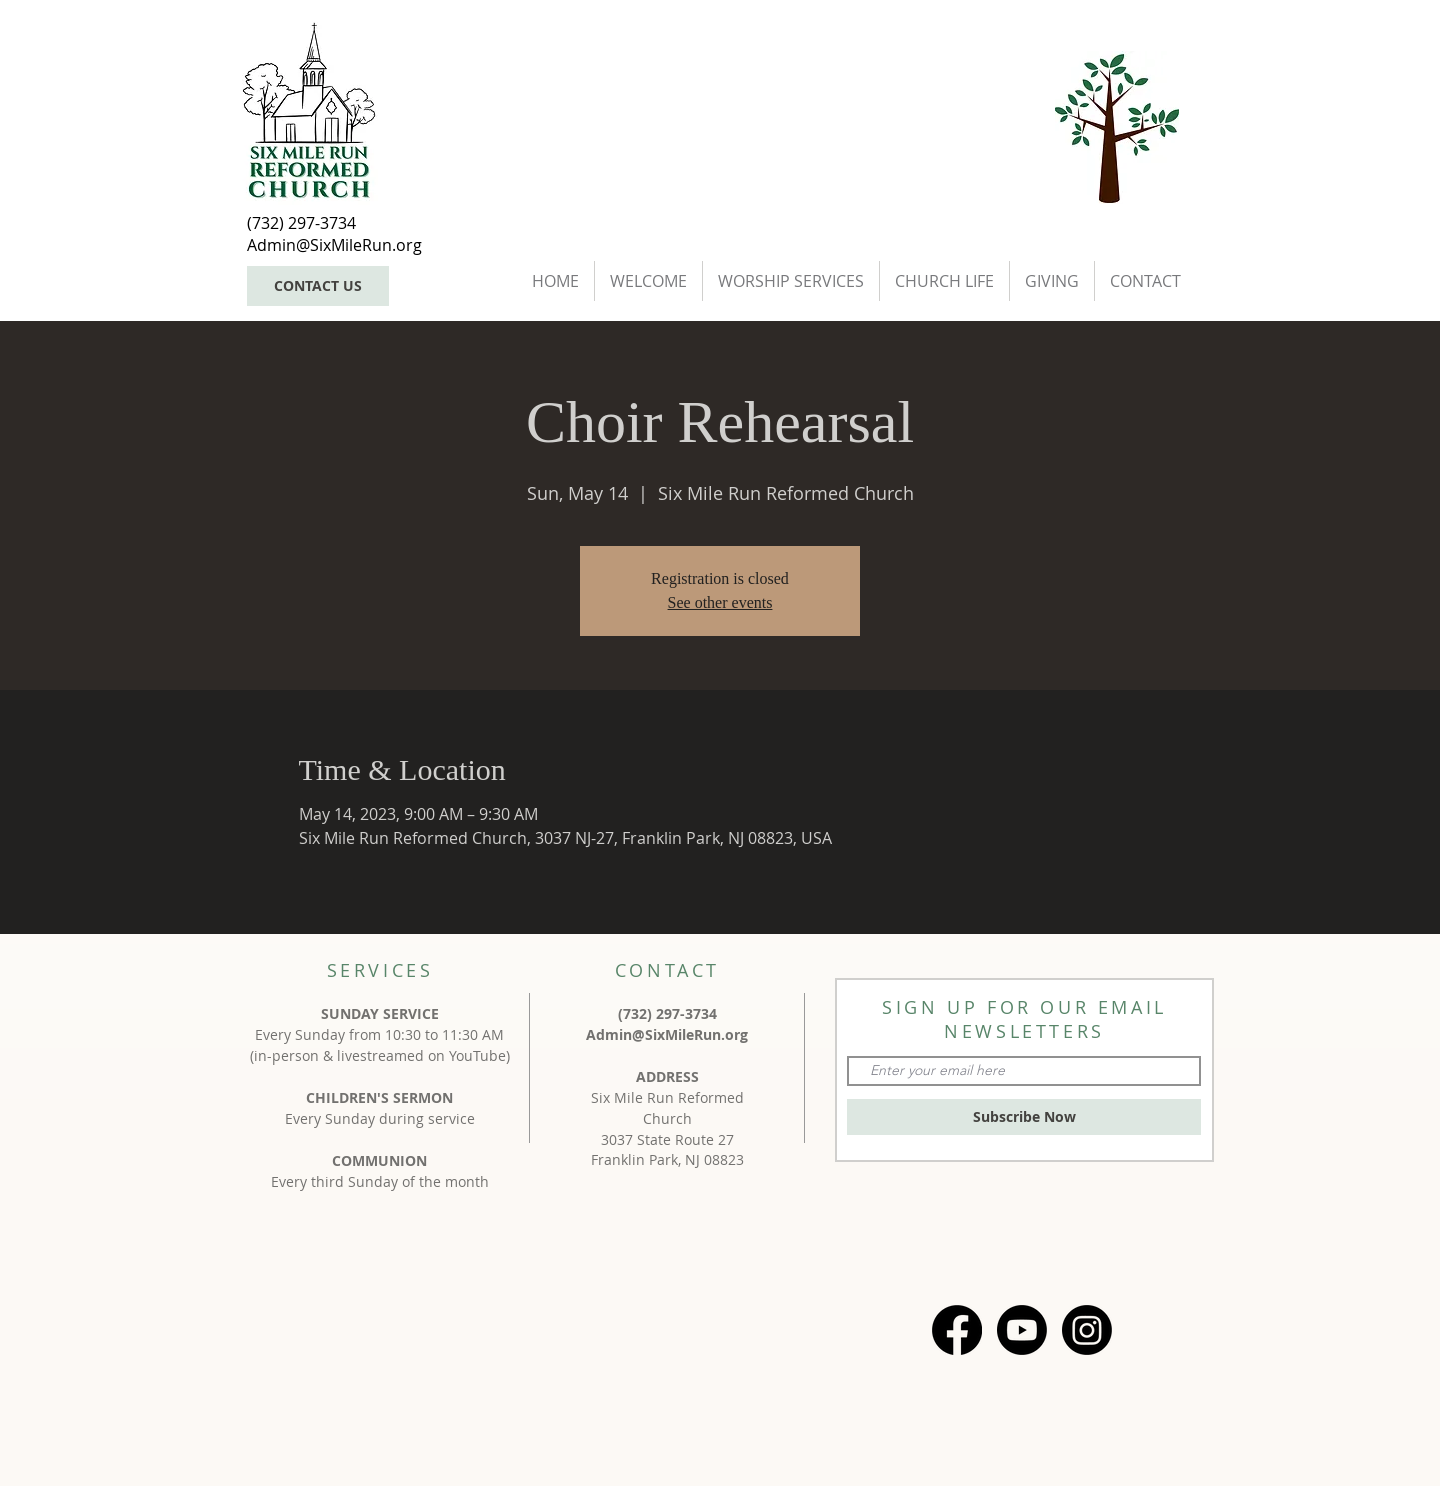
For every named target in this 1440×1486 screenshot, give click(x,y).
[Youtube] (1022, 1330)
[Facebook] (957, 1330)
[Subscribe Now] (1024, 1117)
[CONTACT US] (318, 286)
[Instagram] (1087, 1330)
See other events (720, 602)
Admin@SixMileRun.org (667, 1034)
